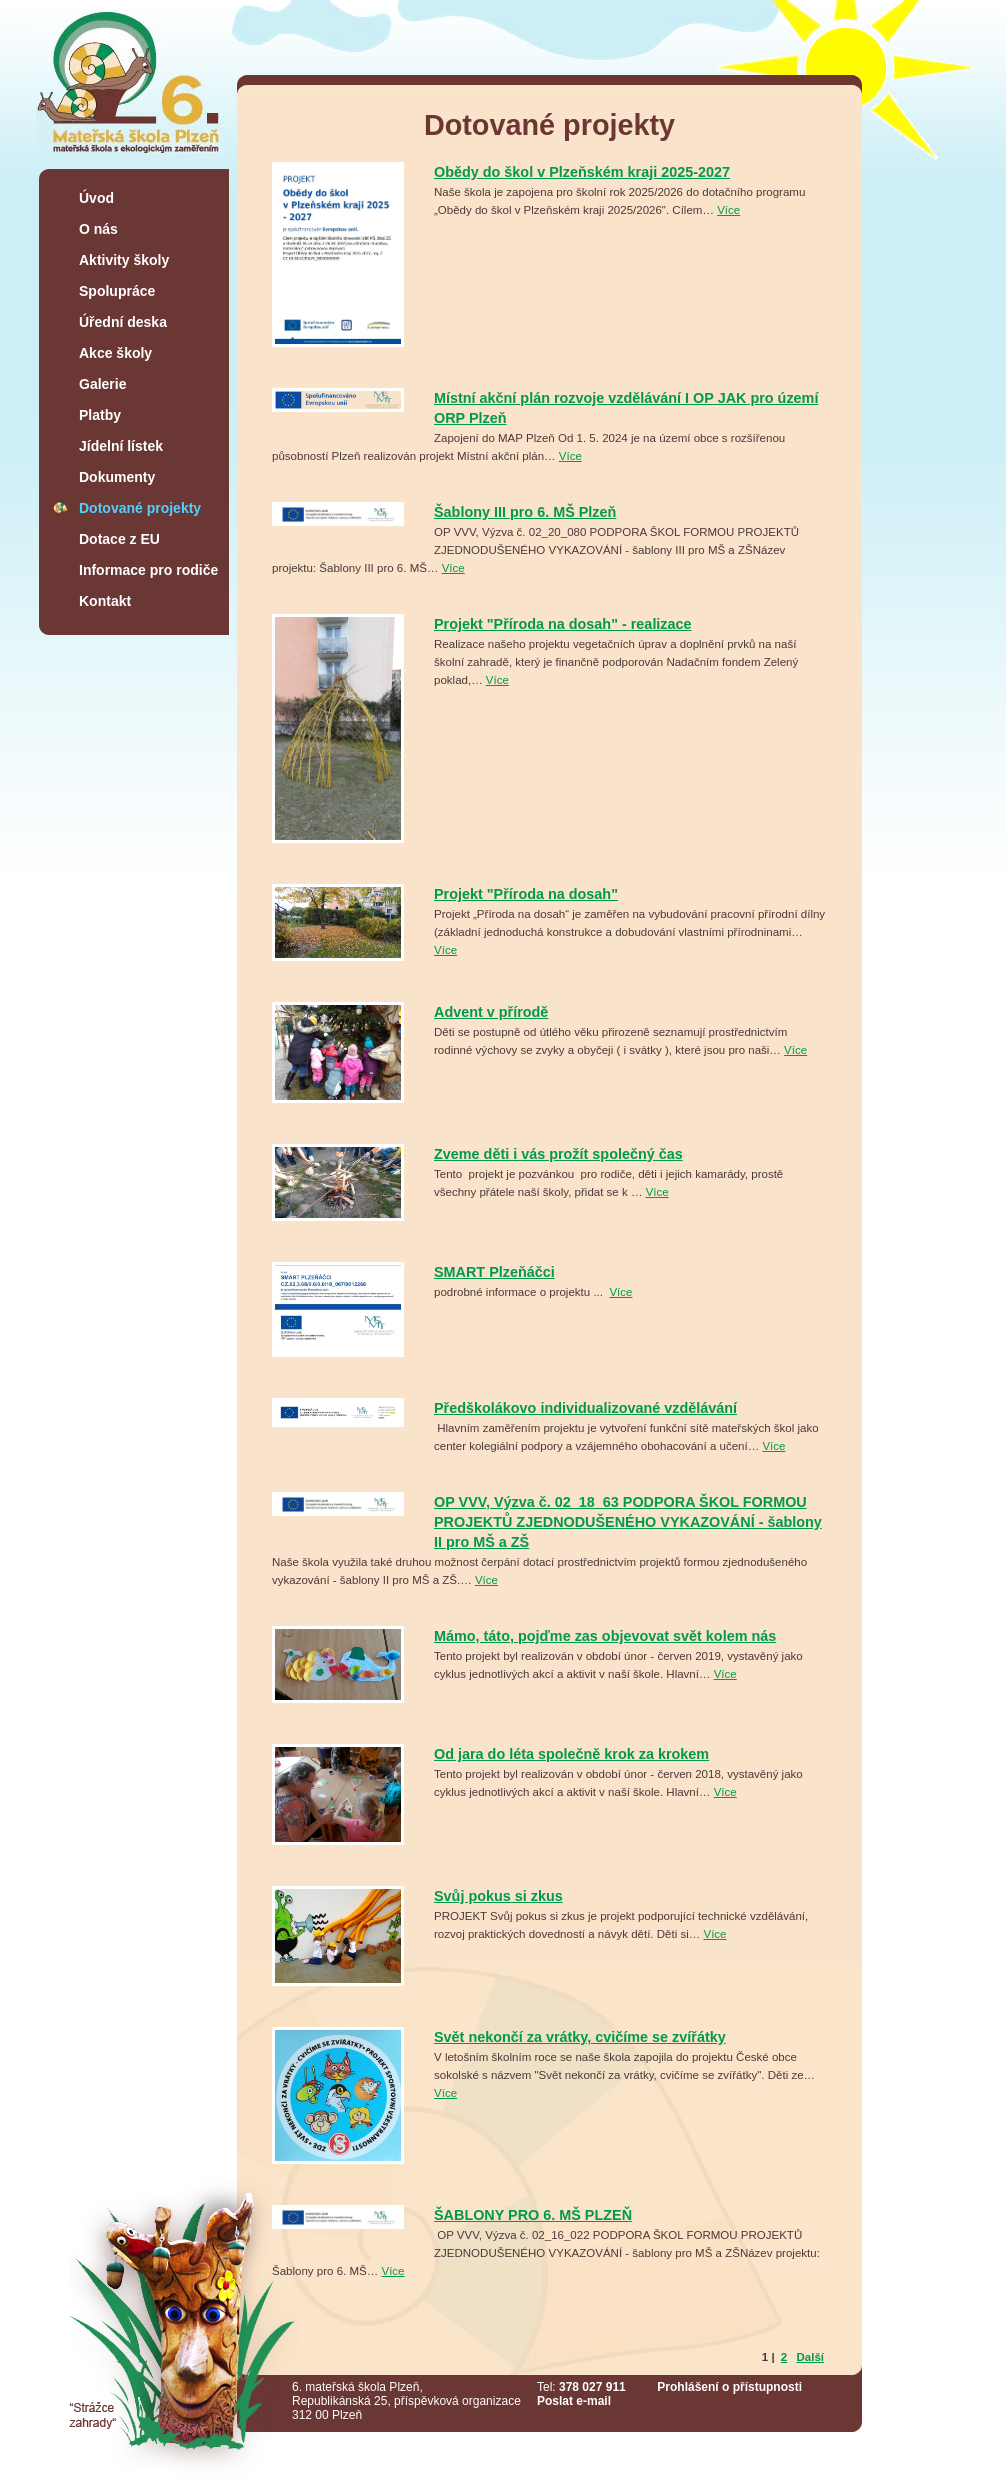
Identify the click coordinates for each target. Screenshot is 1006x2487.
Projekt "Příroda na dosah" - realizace (563, 624)
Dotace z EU (119, 539)
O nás (98, 229)
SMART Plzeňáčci (494, 1272)
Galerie (102, 384)
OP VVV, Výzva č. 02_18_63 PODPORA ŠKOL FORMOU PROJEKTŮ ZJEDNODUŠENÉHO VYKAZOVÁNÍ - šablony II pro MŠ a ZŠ (628, 1522)
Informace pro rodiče (148, 570)
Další (810, 2357)
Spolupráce (117, 291)
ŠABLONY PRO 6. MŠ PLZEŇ (533, 2215)
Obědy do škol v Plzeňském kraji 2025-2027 (582, 172)
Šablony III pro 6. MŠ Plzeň (525, 512)
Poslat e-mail (574, 2401)
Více (728, 210)
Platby (100, 415)
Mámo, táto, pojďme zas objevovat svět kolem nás (605, 1636)
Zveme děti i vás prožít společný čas (558, 1154)
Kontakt (105, 601)
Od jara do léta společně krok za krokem (571, 1754)
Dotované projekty (140, 508)
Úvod (96, 198)
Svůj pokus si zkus (498, 1896)
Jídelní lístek (121, 446)
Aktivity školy (124, 260)
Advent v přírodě (491, 1012)
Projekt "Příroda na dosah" (526, 894)
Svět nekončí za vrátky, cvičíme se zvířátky (580, 2037)
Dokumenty (117, 477)
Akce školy (115, 353)
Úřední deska (123, 322)
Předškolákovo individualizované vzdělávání (585, 1408)
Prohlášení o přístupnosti (729, 2387)
